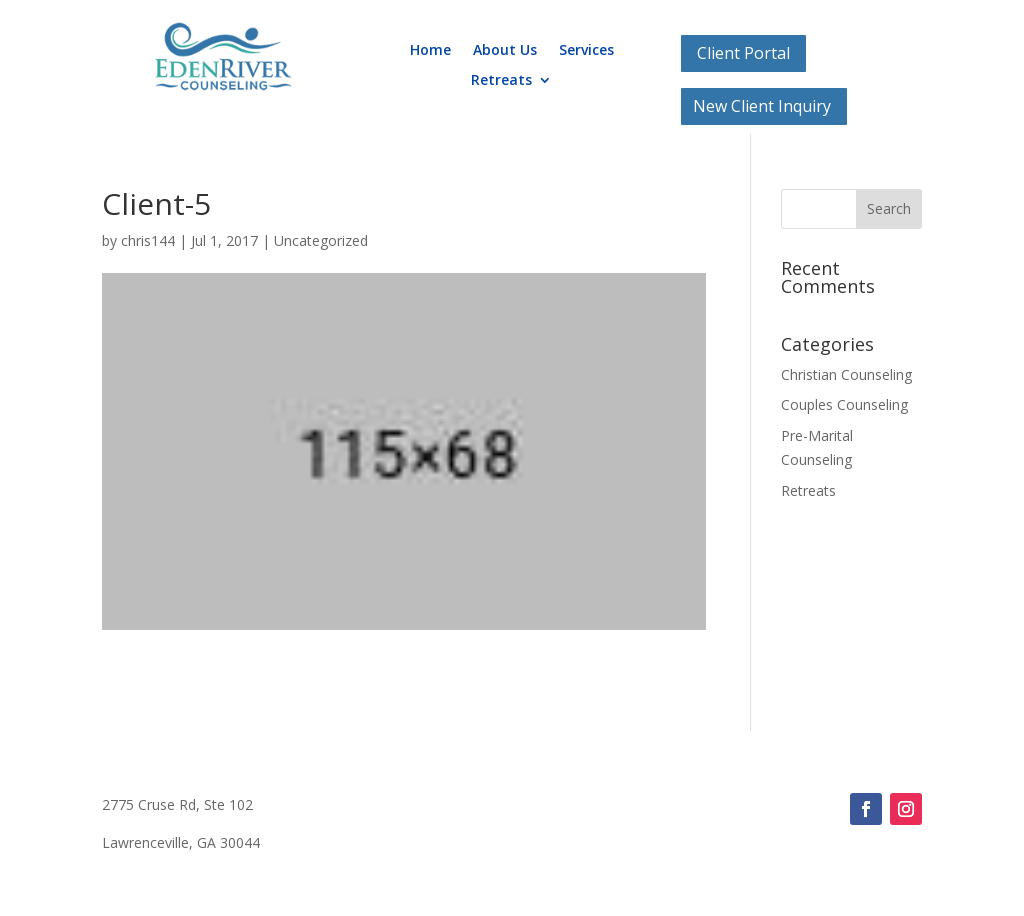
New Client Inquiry (762, 106)
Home (430, 51)
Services (586, 51)
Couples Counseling (844, 404)
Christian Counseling (846, 374)
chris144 (148, 240)
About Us (505, 51)
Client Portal (743, 53)
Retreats (501, 81)
